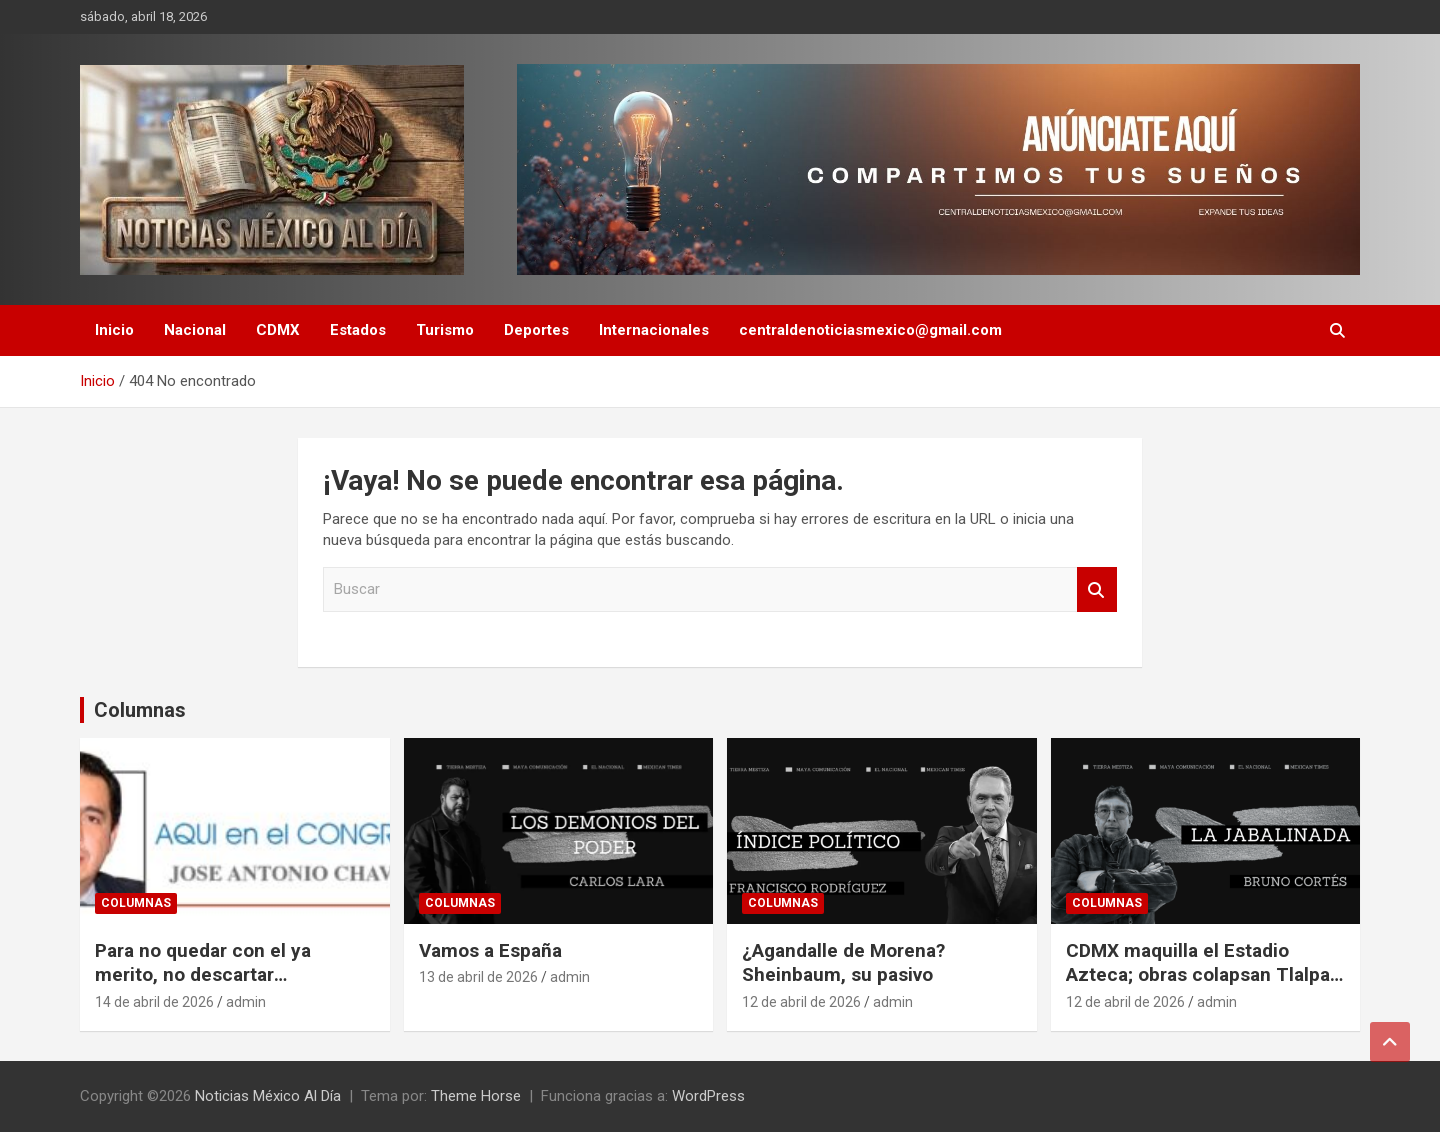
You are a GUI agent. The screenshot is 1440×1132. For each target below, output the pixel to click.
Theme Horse (476, 1096)
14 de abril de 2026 (154, 1002)
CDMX (278, 330)
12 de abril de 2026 (801, 1002)
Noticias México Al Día (268, 1096)
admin (246, 1002)
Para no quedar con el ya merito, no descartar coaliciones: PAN (203, 975)
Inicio (114, 330)
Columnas (140, 710)
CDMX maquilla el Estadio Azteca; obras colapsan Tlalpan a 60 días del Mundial (1203, 975)
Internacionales (654, 330)
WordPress (708, 1096)
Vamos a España (490, 950)
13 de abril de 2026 (478, 977)
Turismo (445, 330)
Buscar (1097, 589)
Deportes (536, 330)
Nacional (195, 330)
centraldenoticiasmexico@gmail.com (870, 330)
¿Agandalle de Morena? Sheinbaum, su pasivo (843, 963)
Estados (358, 330)
